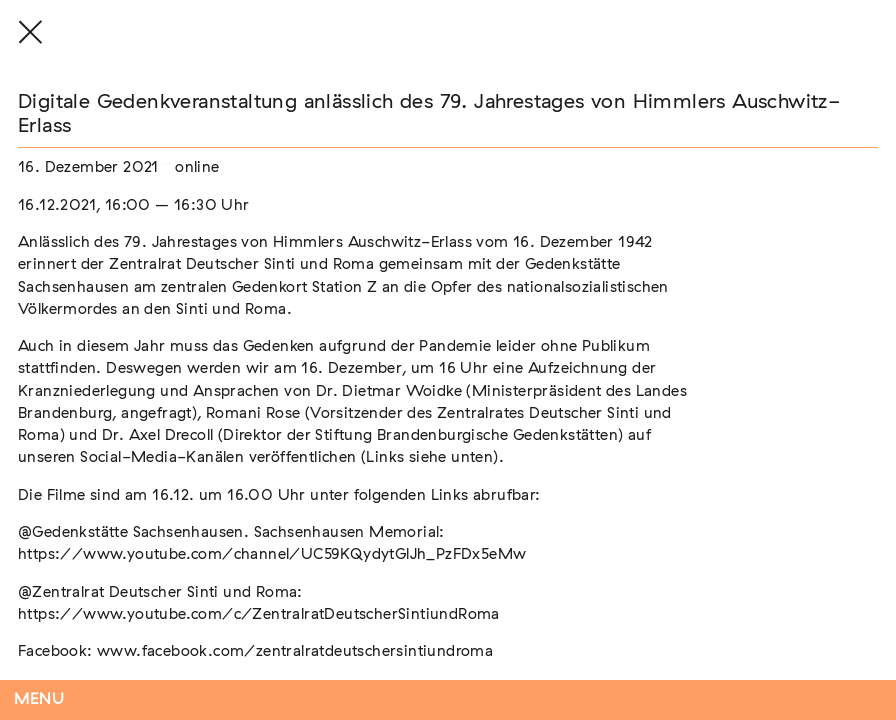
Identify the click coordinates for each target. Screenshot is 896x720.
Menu (39, 699)
